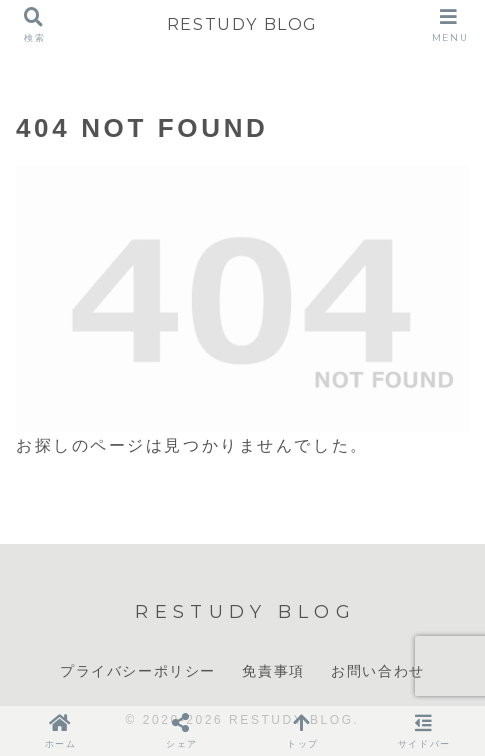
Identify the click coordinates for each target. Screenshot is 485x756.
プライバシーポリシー (138, 671)
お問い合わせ (378, 671)
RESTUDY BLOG (242, 24)
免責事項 (273, 671)
